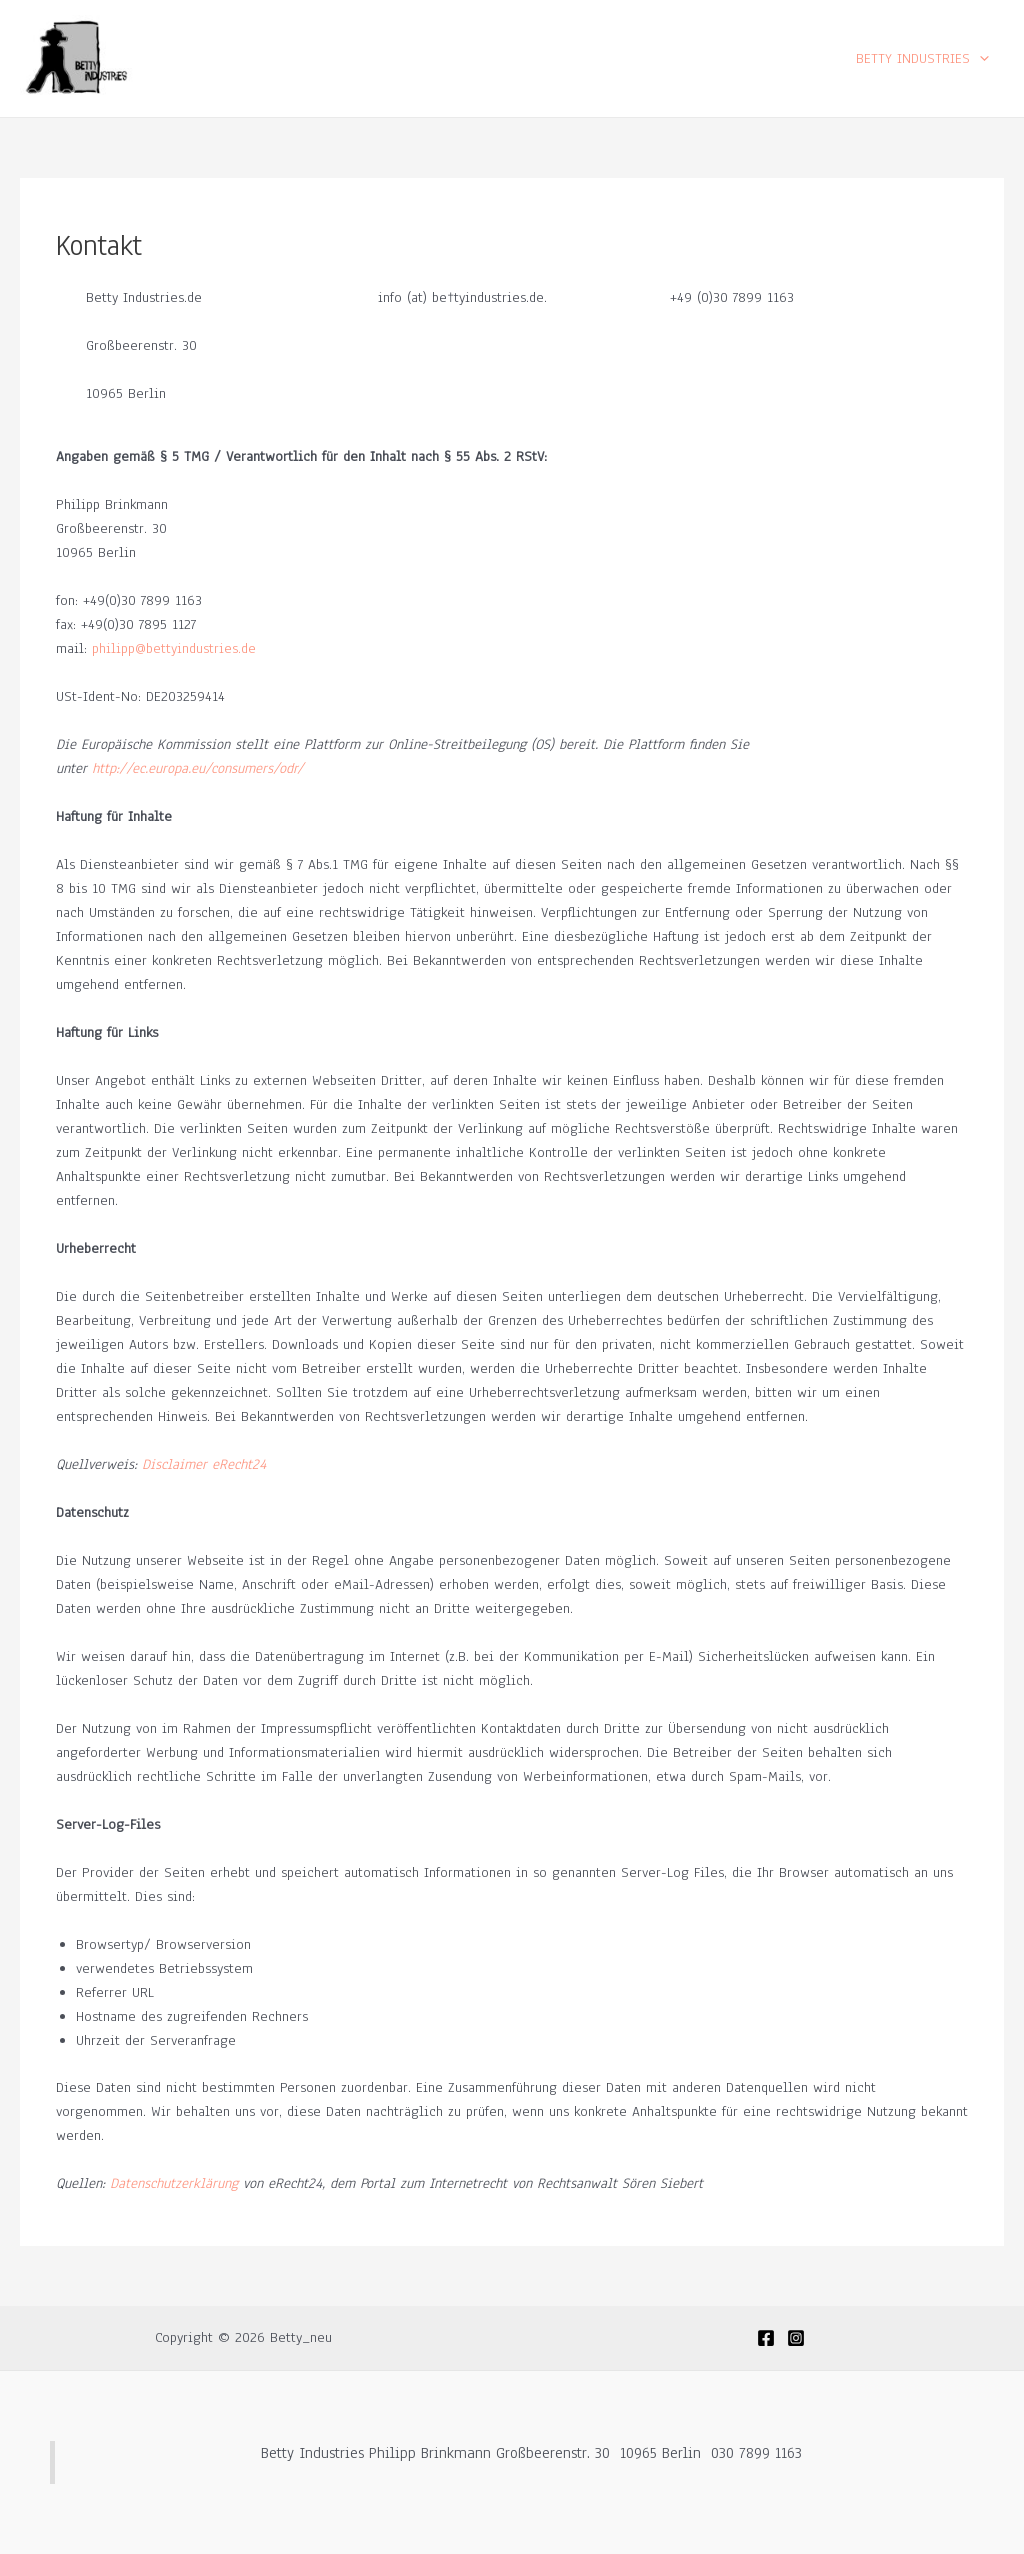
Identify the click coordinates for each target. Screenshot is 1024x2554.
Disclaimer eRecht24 (204, 1464)
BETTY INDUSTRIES (922, 58)
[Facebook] (766, 2338)
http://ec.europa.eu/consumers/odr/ (198, 768)
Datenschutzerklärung (174, 2183)
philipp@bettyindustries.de (171, 648)
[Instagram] (796, 2338)
